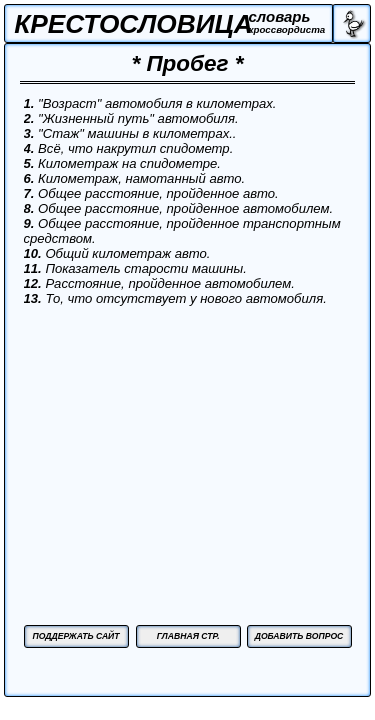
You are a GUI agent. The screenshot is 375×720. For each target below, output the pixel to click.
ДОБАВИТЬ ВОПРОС (299, 636)
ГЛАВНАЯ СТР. (188, 636)
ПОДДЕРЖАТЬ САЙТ (75, 636)
